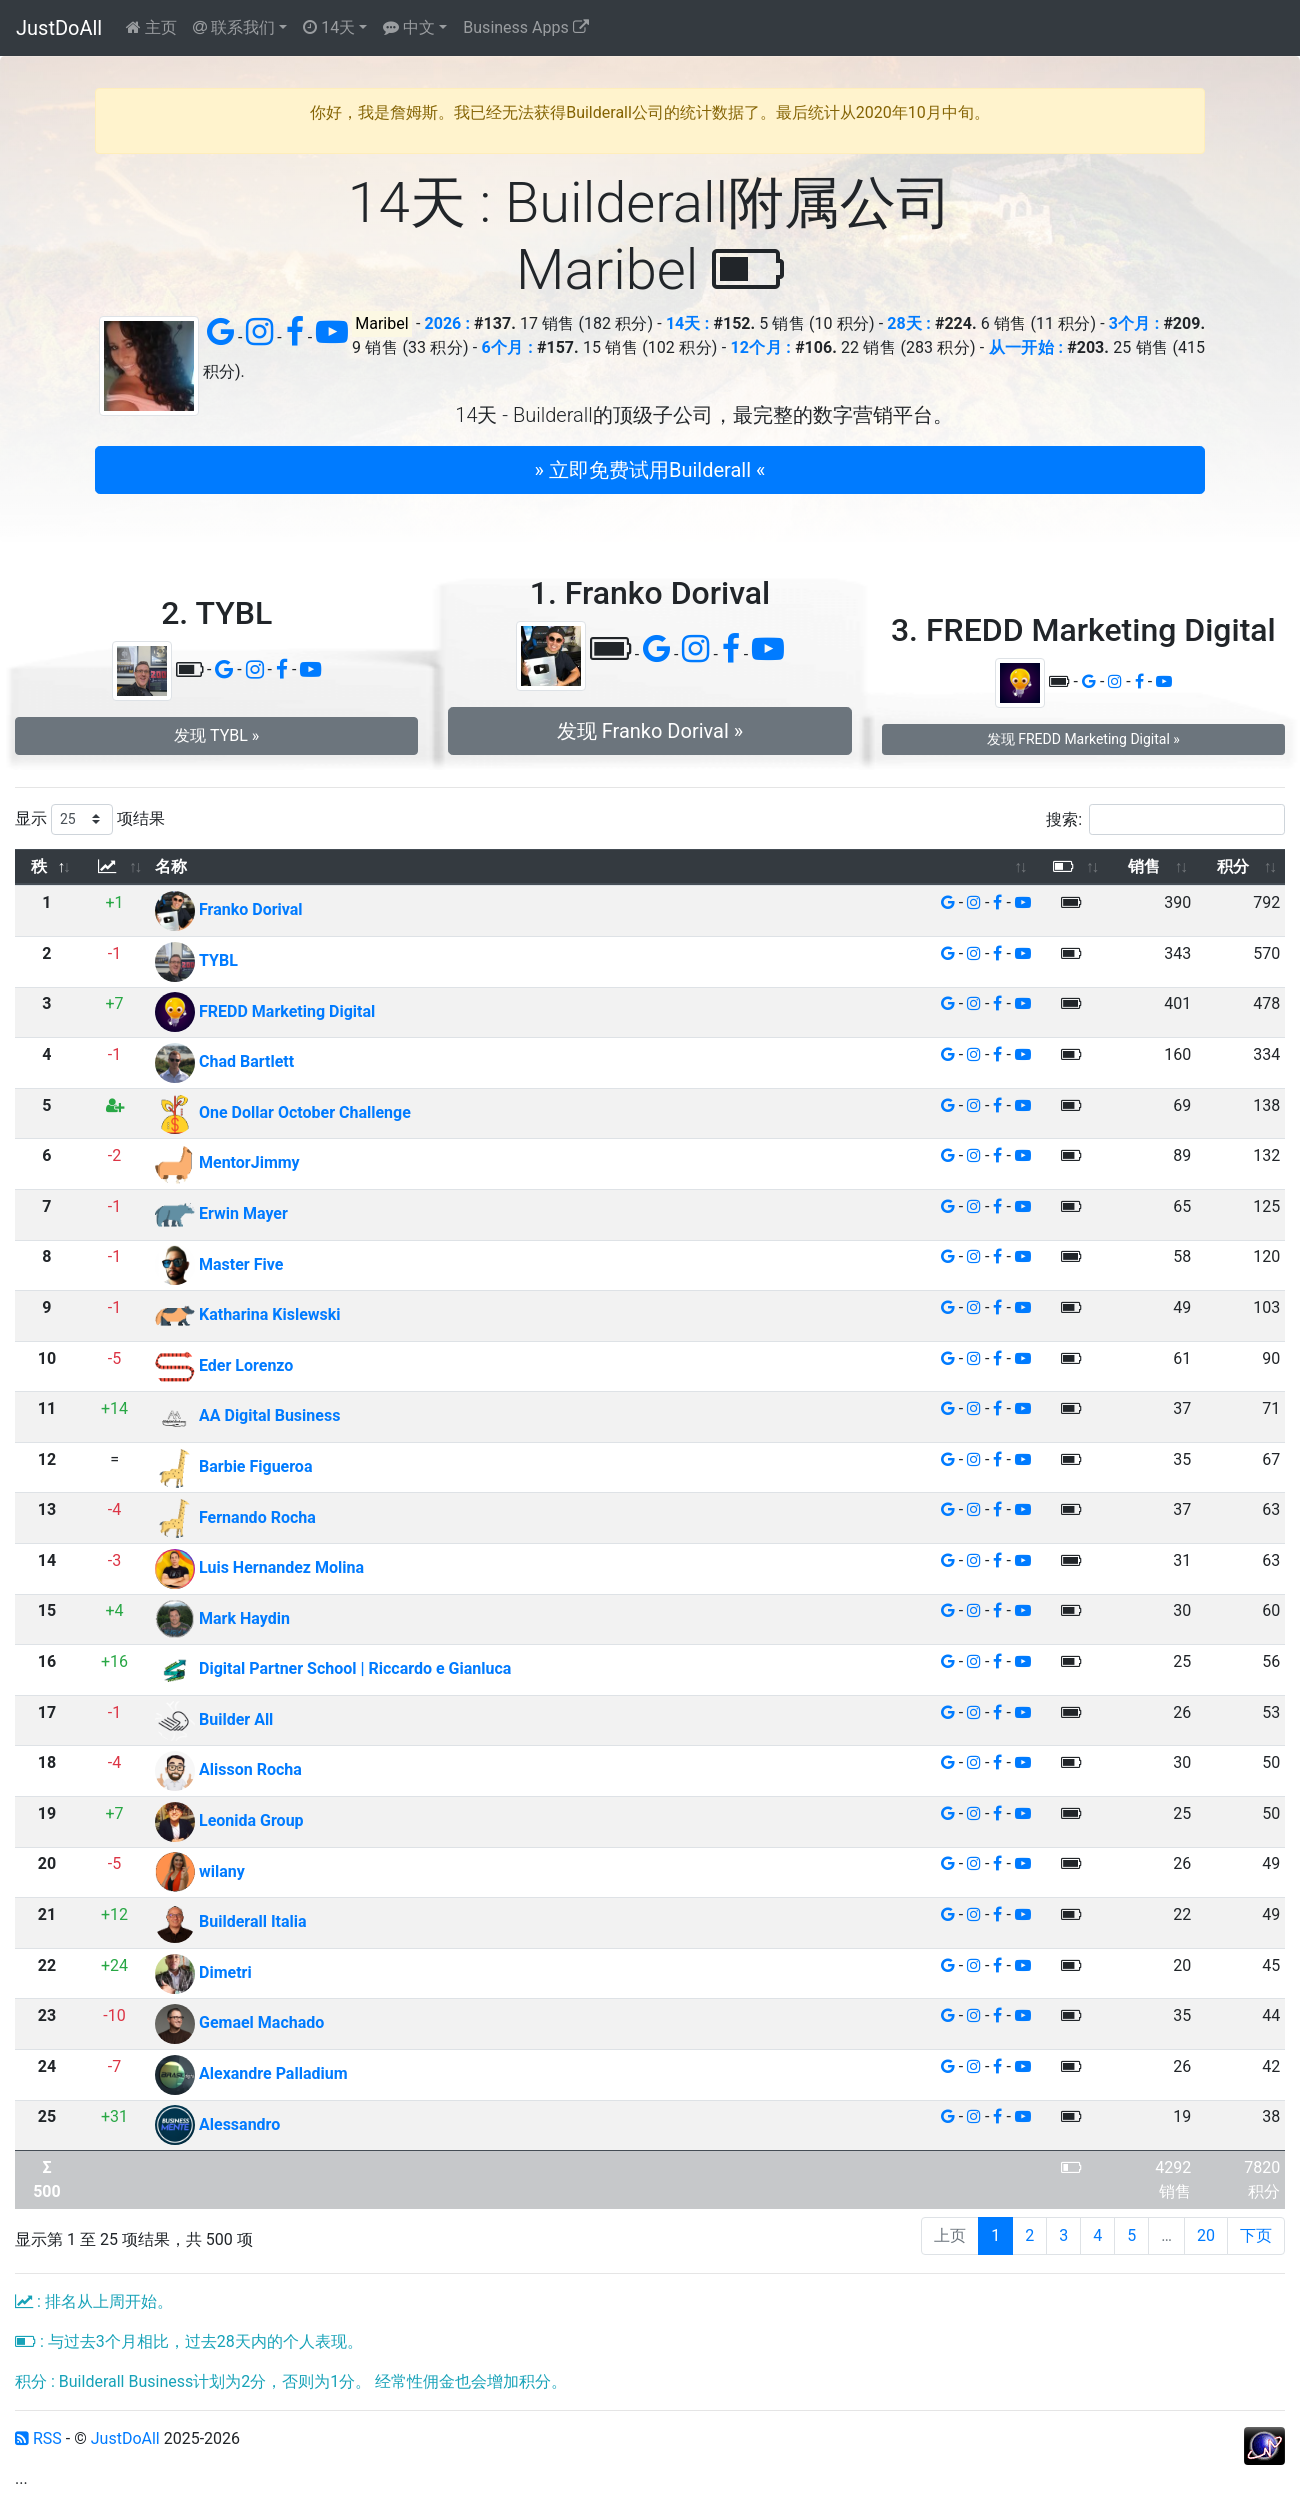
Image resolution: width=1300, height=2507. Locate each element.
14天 (329, 27)
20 (1206, 2235)
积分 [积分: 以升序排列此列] (1233, 866)
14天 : (687, 323)
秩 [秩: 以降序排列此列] (39, 866)
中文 (409, 27)
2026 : (447, 323)
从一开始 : (1026, 347)
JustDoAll (59, 28)
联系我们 (234, 27)
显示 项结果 (90, 819)
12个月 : (761, 347)
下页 (1256, 2235)
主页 (151, 27)
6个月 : (507, 347)
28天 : (908, 323)
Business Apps (525, 27)
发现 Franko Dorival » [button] (650, 731)
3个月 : (1134, 323)
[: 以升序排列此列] (114, 867)
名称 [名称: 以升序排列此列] (171, 866)
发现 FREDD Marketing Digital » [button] (1083, 739)
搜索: (1165, 819)
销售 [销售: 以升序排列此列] (1144, 866)
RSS (38, 2438)
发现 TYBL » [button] (216, 735)
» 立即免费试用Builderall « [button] (650, 470)
